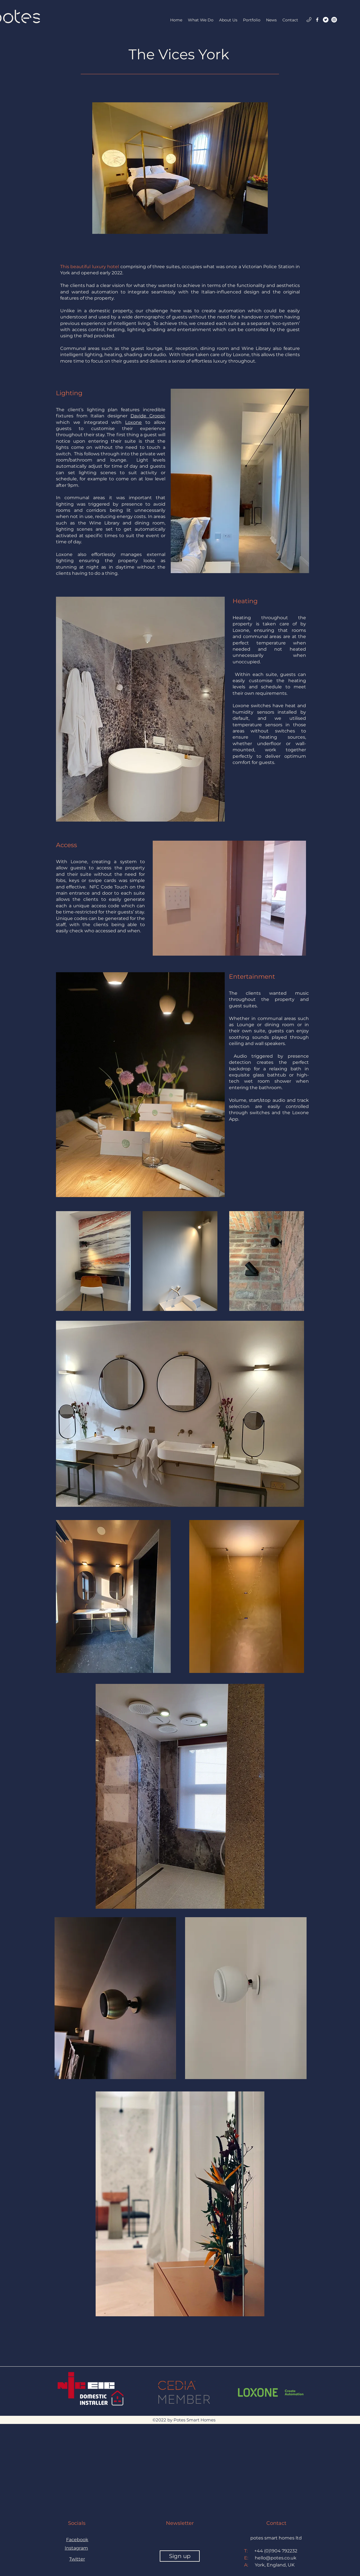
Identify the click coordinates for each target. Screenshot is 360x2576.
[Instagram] (334, 19)
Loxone (133, 422)
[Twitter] (325, 19)
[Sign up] (180, 2556)
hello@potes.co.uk (275, 2558)
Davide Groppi (147, 416)
